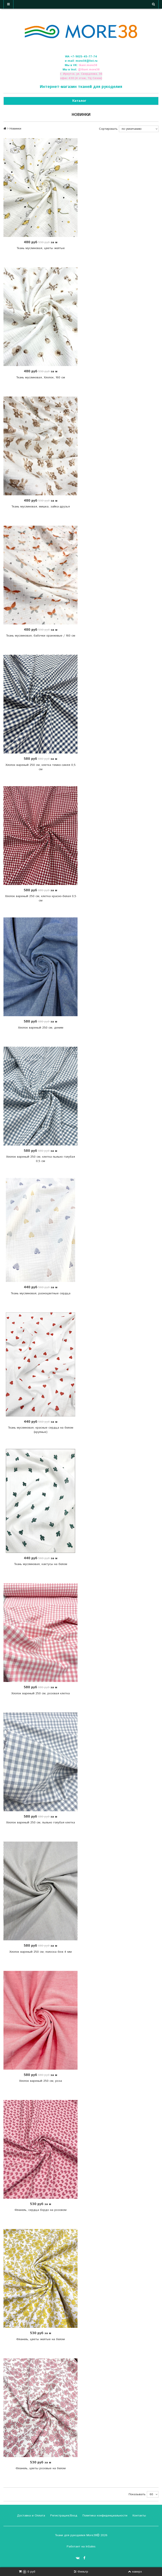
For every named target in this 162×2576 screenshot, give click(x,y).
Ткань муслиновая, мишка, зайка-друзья (40, 506)
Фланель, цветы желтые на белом (40, 2339)
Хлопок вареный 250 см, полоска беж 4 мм (40, 1952)
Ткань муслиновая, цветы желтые (40, 248)
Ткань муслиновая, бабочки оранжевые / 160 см (40, 635)
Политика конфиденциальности (104, 2515)
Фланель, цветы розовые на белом (41, 2468)
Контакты (138, 2515)
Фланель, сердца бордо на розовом (40, 2210)
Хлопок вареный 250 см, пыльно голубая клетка (40, 1822)
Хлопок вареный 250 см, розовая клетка (40, 1693)
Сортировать (108, 129)
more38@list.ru (86, 61)
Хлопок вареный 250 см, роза (40, 2081)
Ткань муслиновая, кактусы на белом (40, 1564)
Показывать (137, 2494)
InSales (91, 2546)
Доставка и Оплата (30, 2515)
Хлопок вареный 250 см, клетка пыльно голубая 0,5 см (40, 1159)
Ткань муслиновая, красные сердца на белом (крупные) (40, 1430)
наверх (135, 2572)
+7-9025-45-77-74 (83, 57)
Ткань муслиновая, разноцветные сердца (40, 1293)
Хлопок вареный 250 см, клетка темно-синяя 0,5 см (40, 767)
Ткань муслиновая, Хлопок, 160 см (40, 377)
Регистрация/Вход (63, 2515)
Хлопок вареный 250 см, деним (40, 1028)
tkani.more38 (88, 65)
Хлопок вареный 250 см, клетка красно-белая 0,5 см (40, 898)
